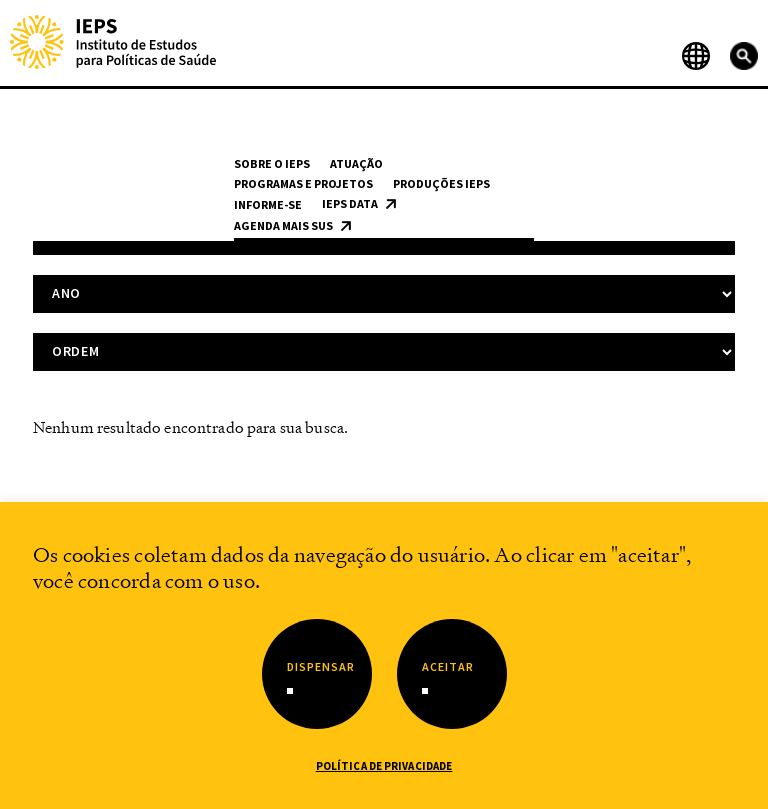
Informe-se (268, 204)
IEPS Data (350, 203)
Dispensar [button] (321, 666)
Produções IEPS (441, 183)
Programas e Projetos (303, 183)
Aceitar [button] (448, 666)
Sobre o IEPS (272, 163)
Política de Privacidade (384, 766)
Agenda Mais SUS (283, 225)
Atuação (356, 163)
